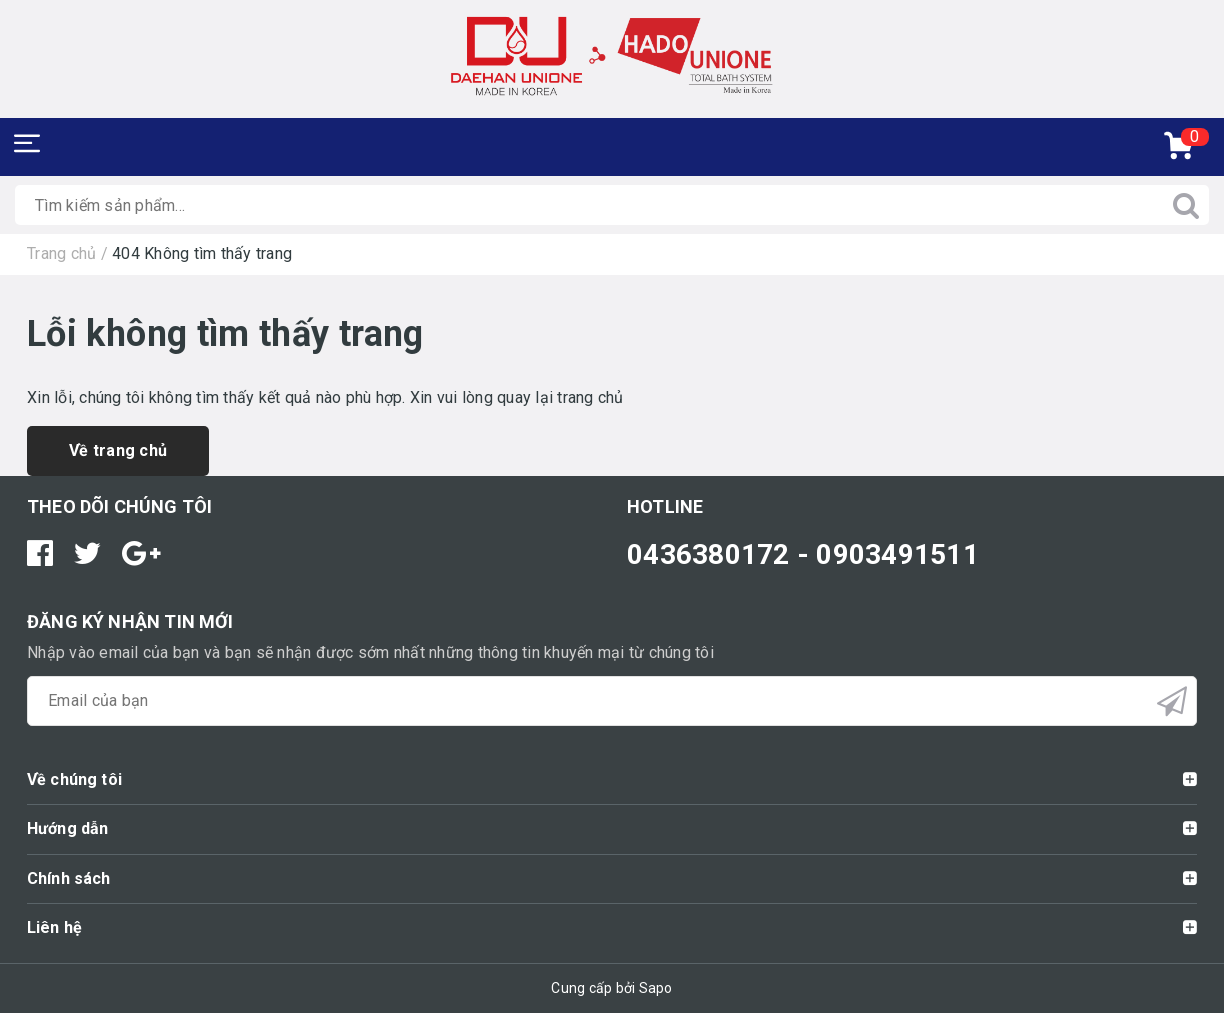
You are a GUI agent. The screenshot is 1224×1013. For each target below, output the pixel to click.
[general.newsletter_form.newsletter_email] (612, 701)
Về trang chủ (118, 450)
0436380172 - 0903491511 (803, 554)
